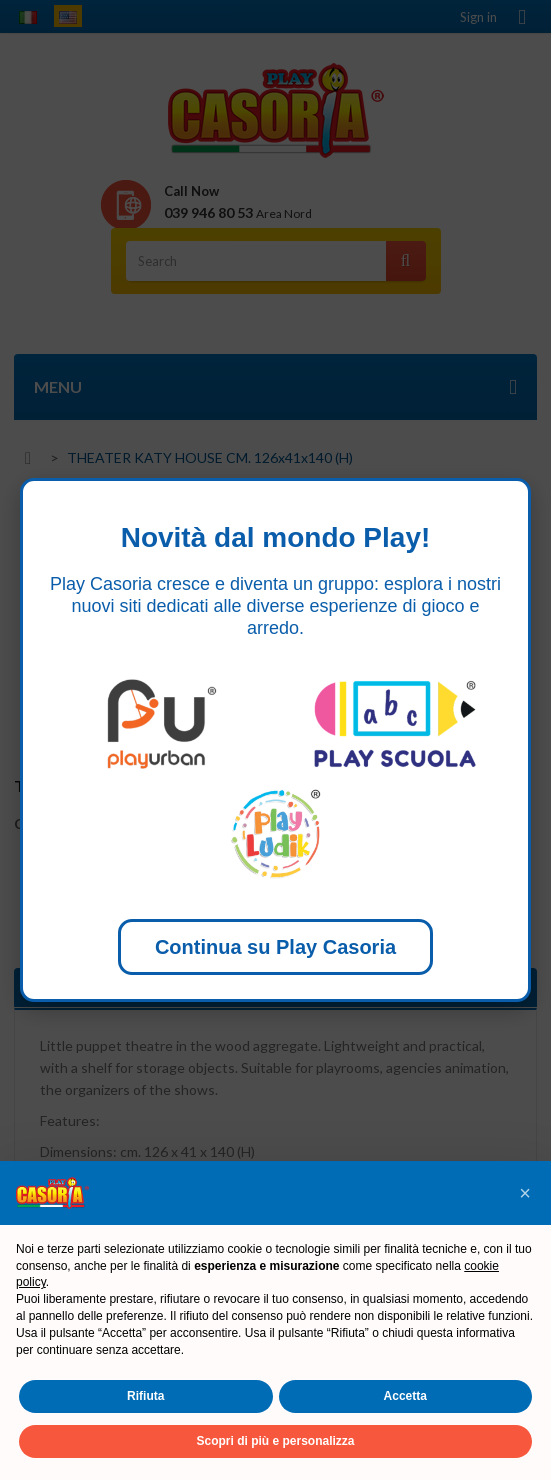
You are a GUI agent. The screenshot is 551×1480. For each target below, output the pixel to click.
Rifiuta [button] (145, 1396)
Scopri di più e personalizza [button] (275, 1441)
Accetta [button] (405, 1396)
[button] (525, 1193)
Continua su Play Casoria (275, 947)
